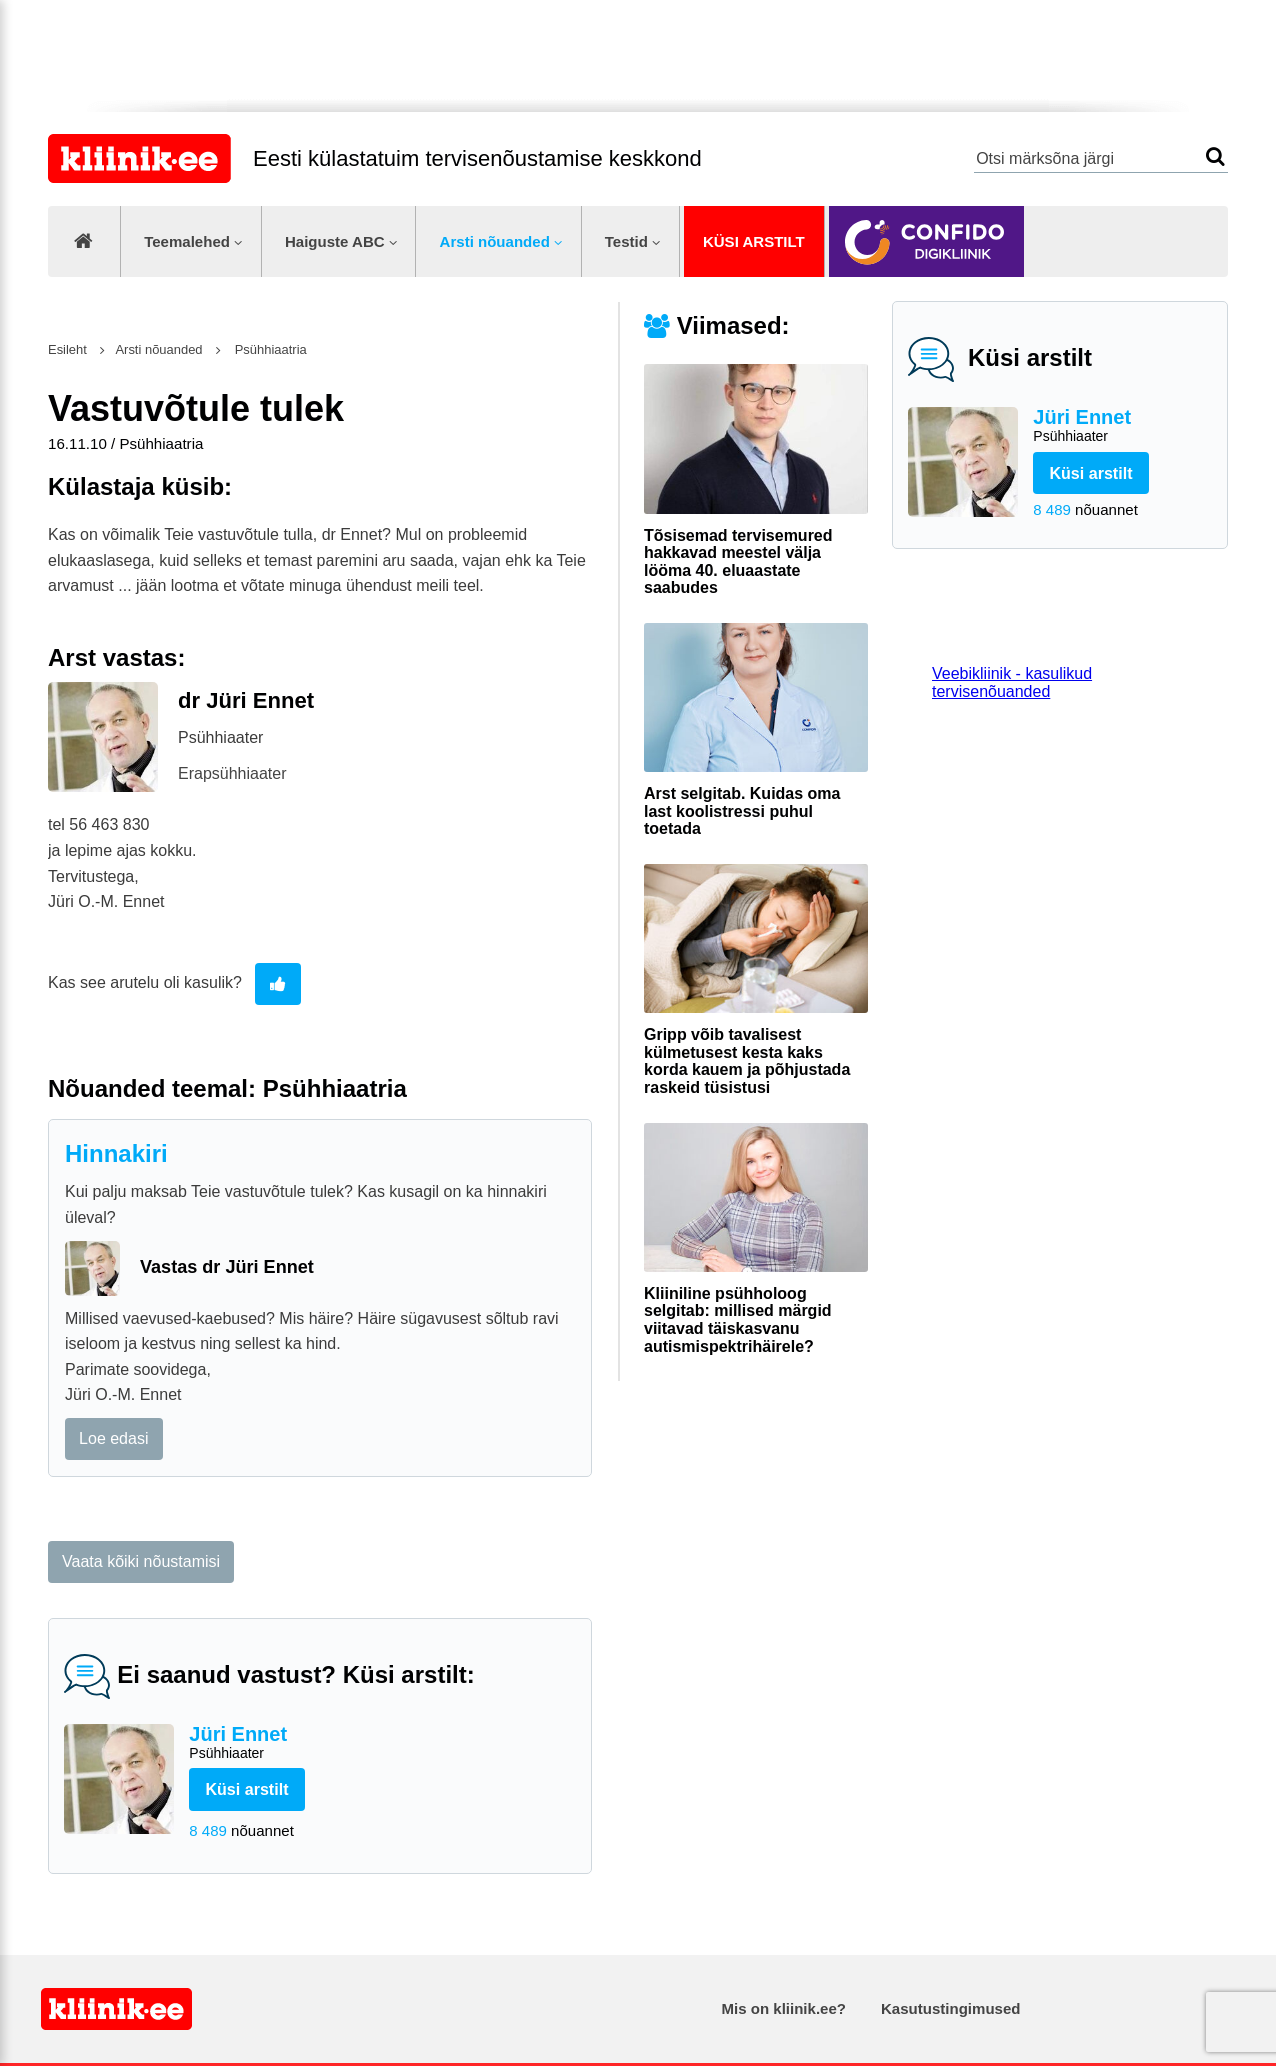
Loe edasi (113, 1438)
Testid (626, 241)
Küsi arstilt (754, 241)
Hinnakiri (116, 1153)
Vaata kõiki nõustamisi (141, 1561)
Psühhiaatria (269, 349)
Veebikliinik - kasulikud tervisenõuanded (1012, 682)
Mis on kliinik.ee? (784, 2008)
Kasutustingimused (950, 2008)
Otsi (1215, 156)
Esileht (67, 349)
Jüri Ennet (1122, 426)
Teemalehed (187, 241)
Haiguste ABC (335, 241)
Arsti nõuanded (495, 241)
